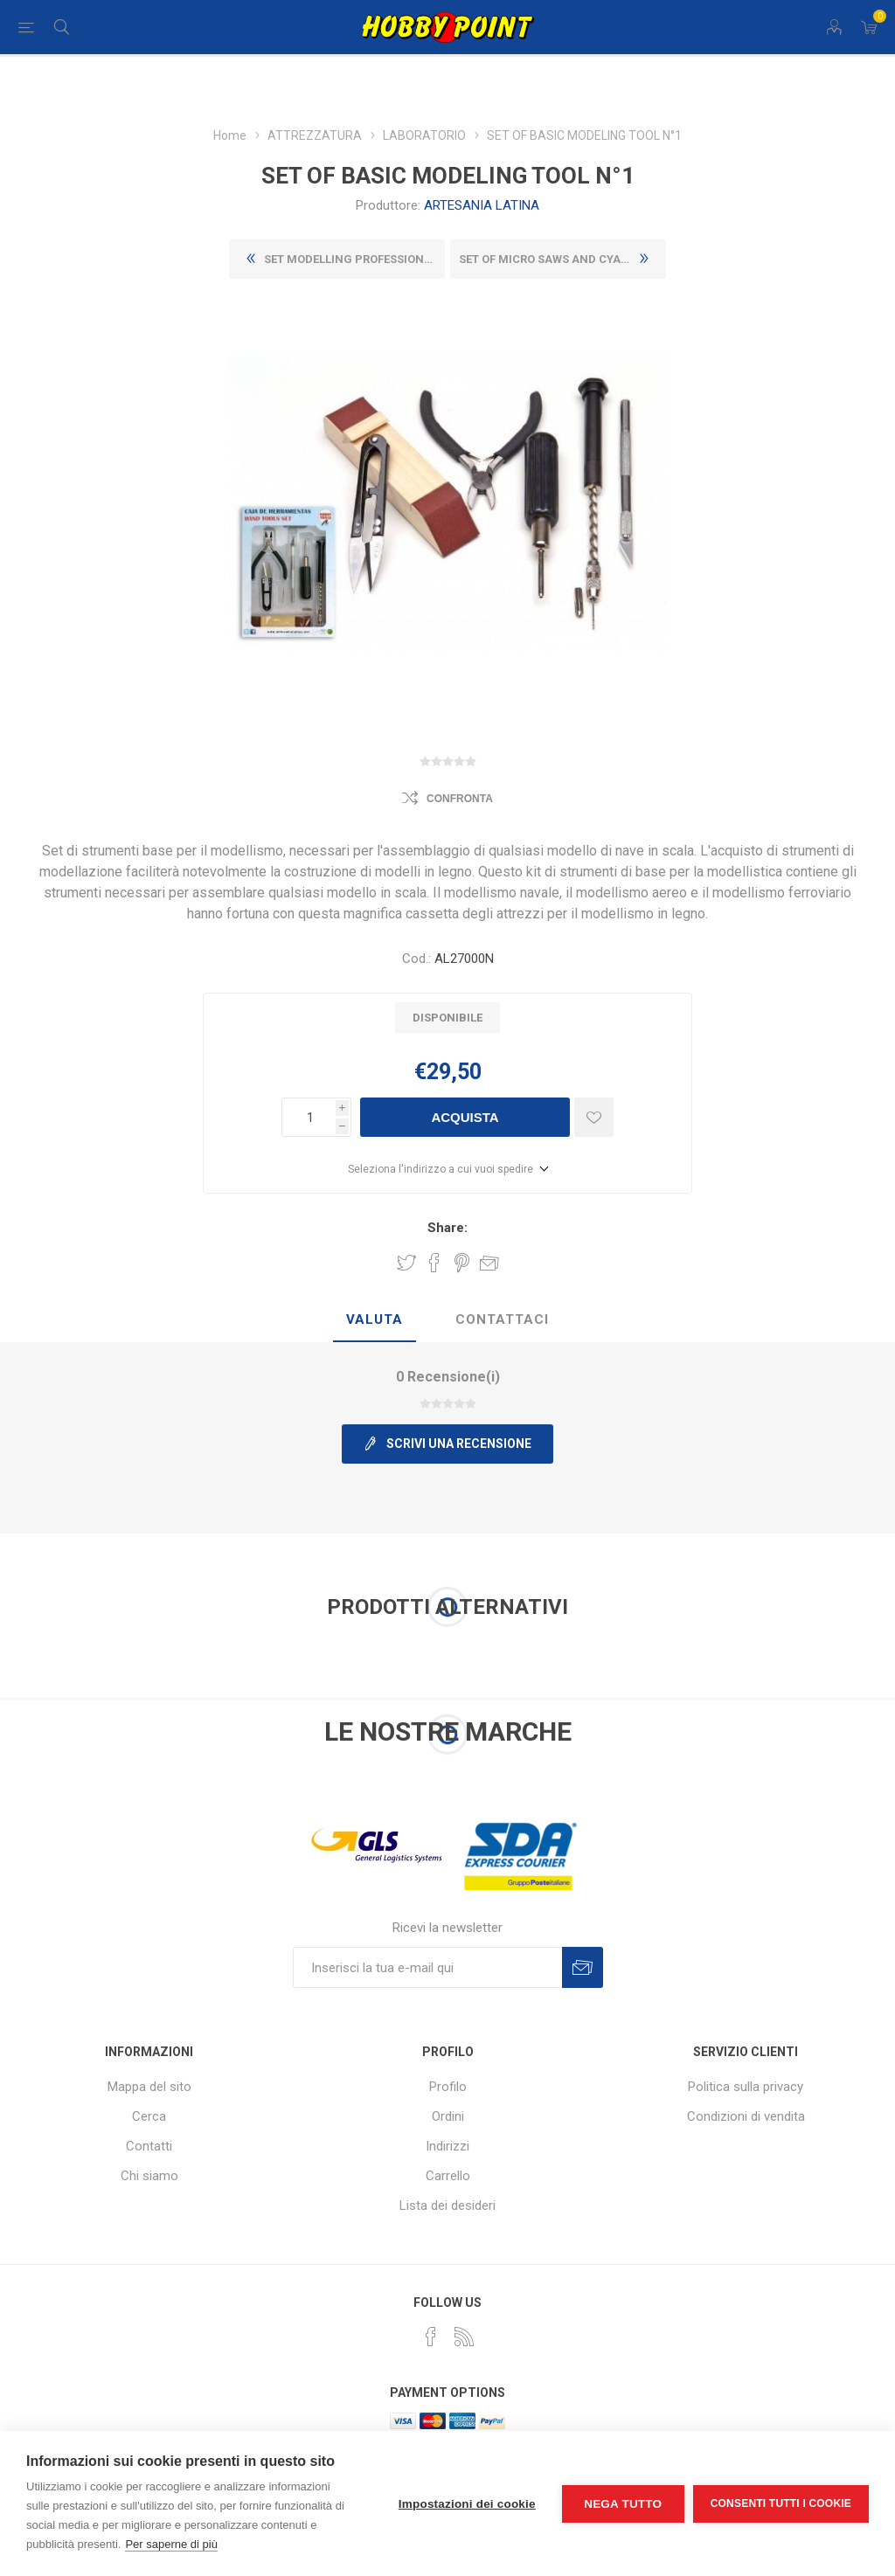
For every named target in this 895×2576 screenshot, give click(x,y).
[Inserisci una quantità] (308, 1117)
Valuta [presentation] (374, 1319)
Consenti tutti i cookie (781, 2503)
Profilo (448, 2087)
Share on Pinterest (462, 1262)
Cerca (149, 2116)
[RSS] (464, 2337)
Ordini (448, 2116)
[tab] (374, 1320)
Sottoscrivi (582, 1967)
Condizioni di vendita (746, 2116)
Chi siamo (149, 2176)
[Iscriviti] (427, 1967)
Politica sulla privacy (745, 2087)
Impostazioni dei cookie (467, 2503)
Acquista (464, 1117)
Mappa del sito (149, 2087)
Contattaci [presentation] (502, 1319)
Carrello (448, 2176)
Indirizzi (447, 2146)
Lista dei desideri (447, 2205)
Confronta (460, 799)
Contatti (149, 2146)
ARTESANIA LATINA (481, 205)
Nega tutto (623, 2503)
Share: (447, 1228)
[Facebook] (431, 2337)
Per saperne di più (171, 2544)
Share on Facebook (434, 1262)
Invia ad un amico (489, 1262)
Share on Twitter (406, 1262)
